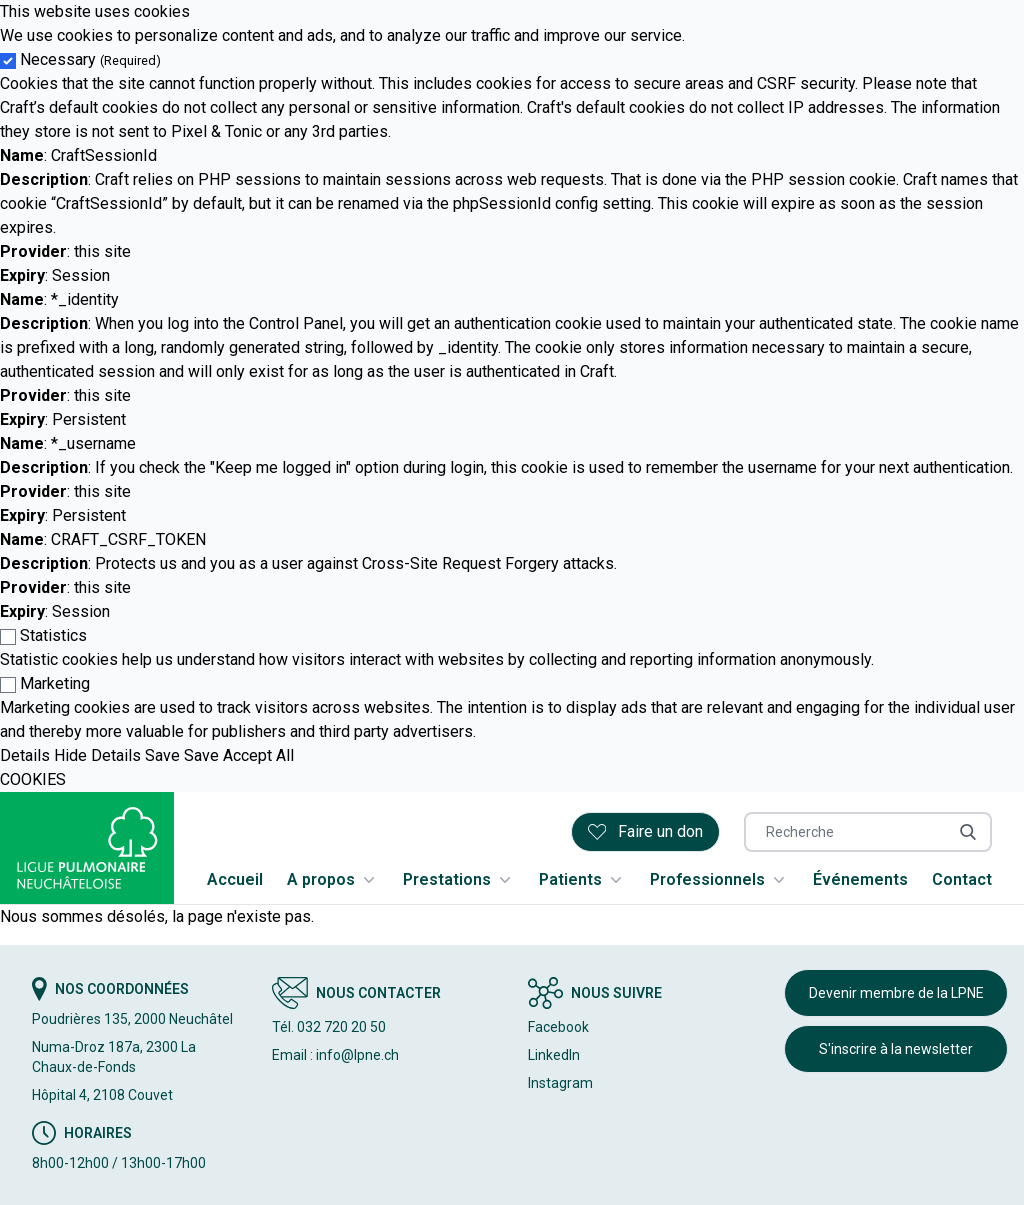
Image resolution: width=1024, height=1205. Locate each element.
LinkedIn (554, 1055)
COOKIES (33, 779)
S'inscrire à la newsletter (896, 1049)
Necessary (90, 59)
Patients (582, 880)
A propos (333, 880)
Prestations (459, 880)
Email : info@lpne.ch (335, 1055)
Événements (860, 879)
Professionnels (719, 880)
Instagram (560, 1083)
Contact (962, 879)
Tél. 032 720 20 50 (329, 1027)
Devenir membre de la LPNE (896, 993)
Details (25, 755)
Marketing (55, 683)
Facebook (558, 1027)
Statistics (53, 635)
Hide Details (97, 755)
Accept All (258, 755)
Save (162, 755)
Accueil (235, 879)
